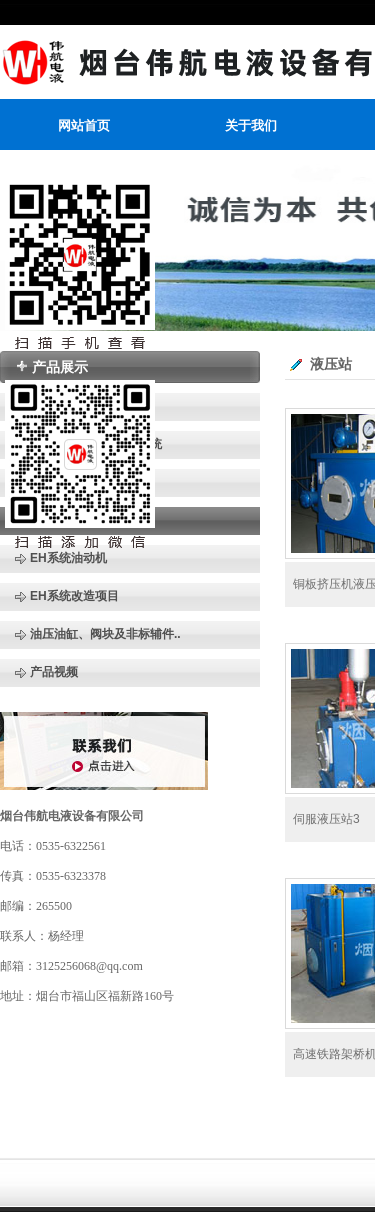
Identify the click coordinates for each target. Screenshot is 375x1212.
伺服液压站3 (326, 819)
